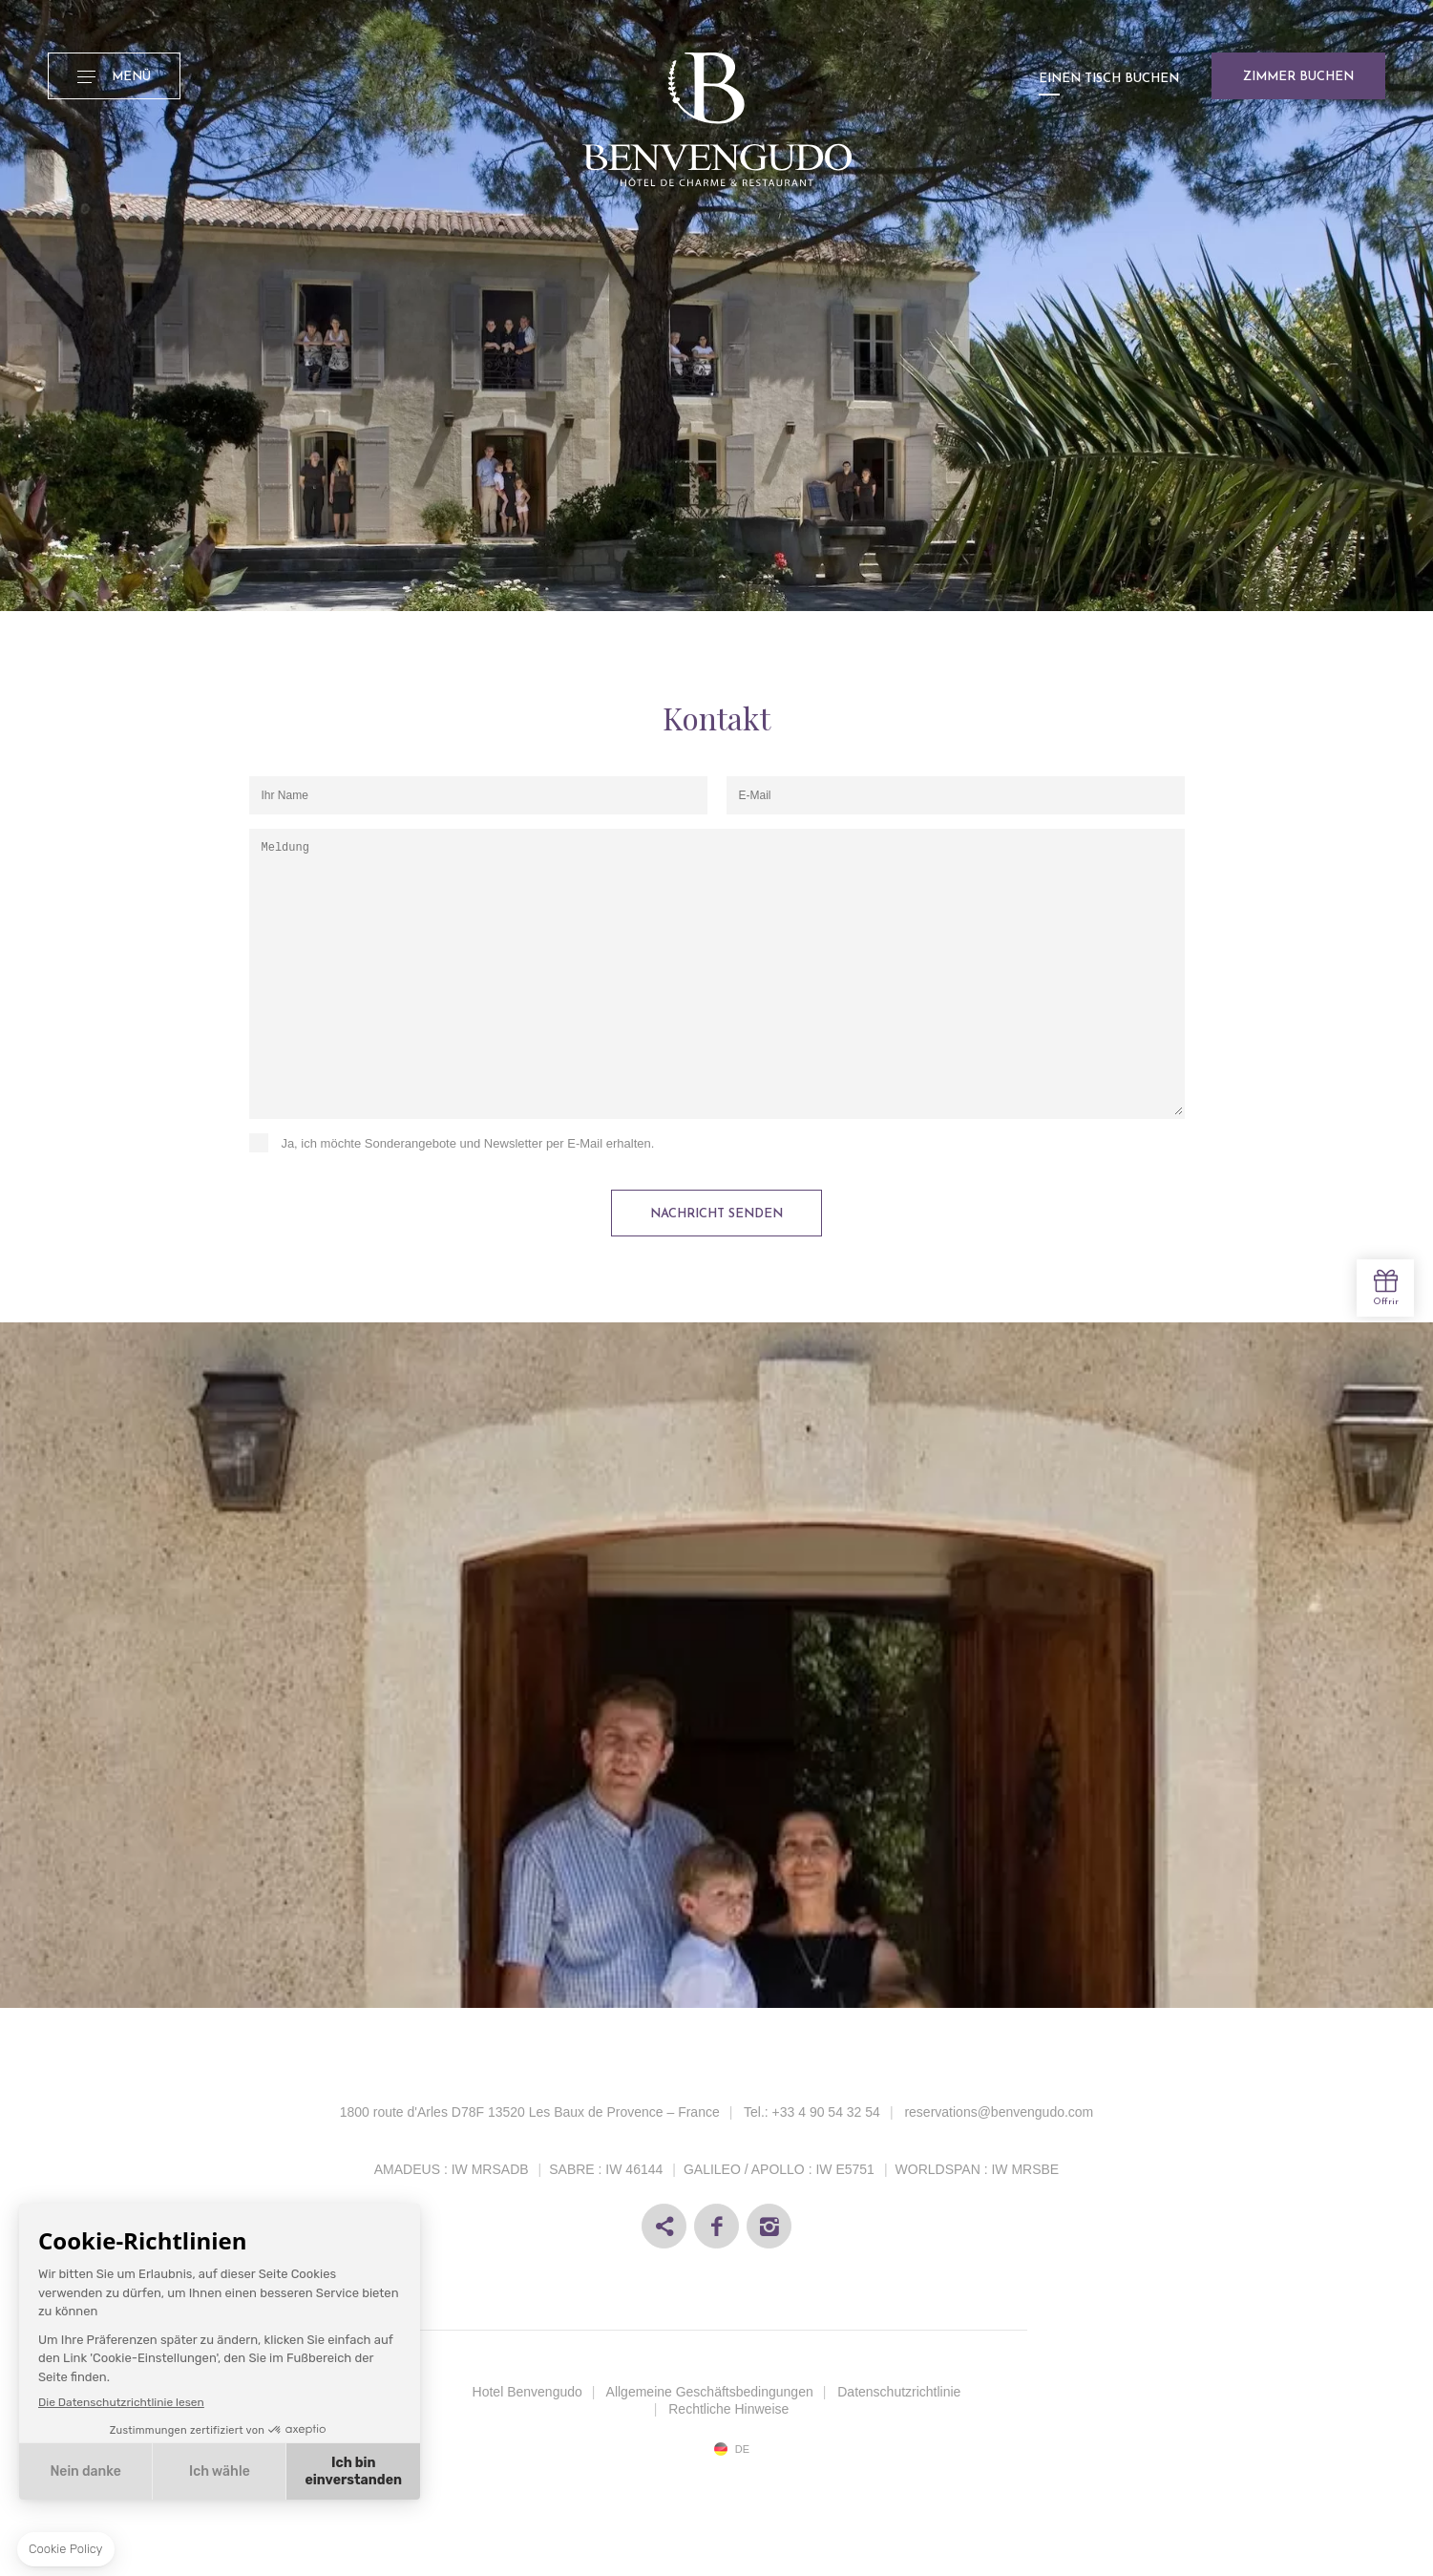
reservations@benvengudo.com (998, 2112)
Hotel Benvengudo (527, 2391)
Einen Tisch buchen (1109, 79)
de (742, 2449)
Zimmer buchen (1298, 77)
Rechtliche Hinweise (728, 2409)
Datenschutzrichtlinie (898, 2391)
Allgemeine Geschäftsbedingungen (709, 2391)
